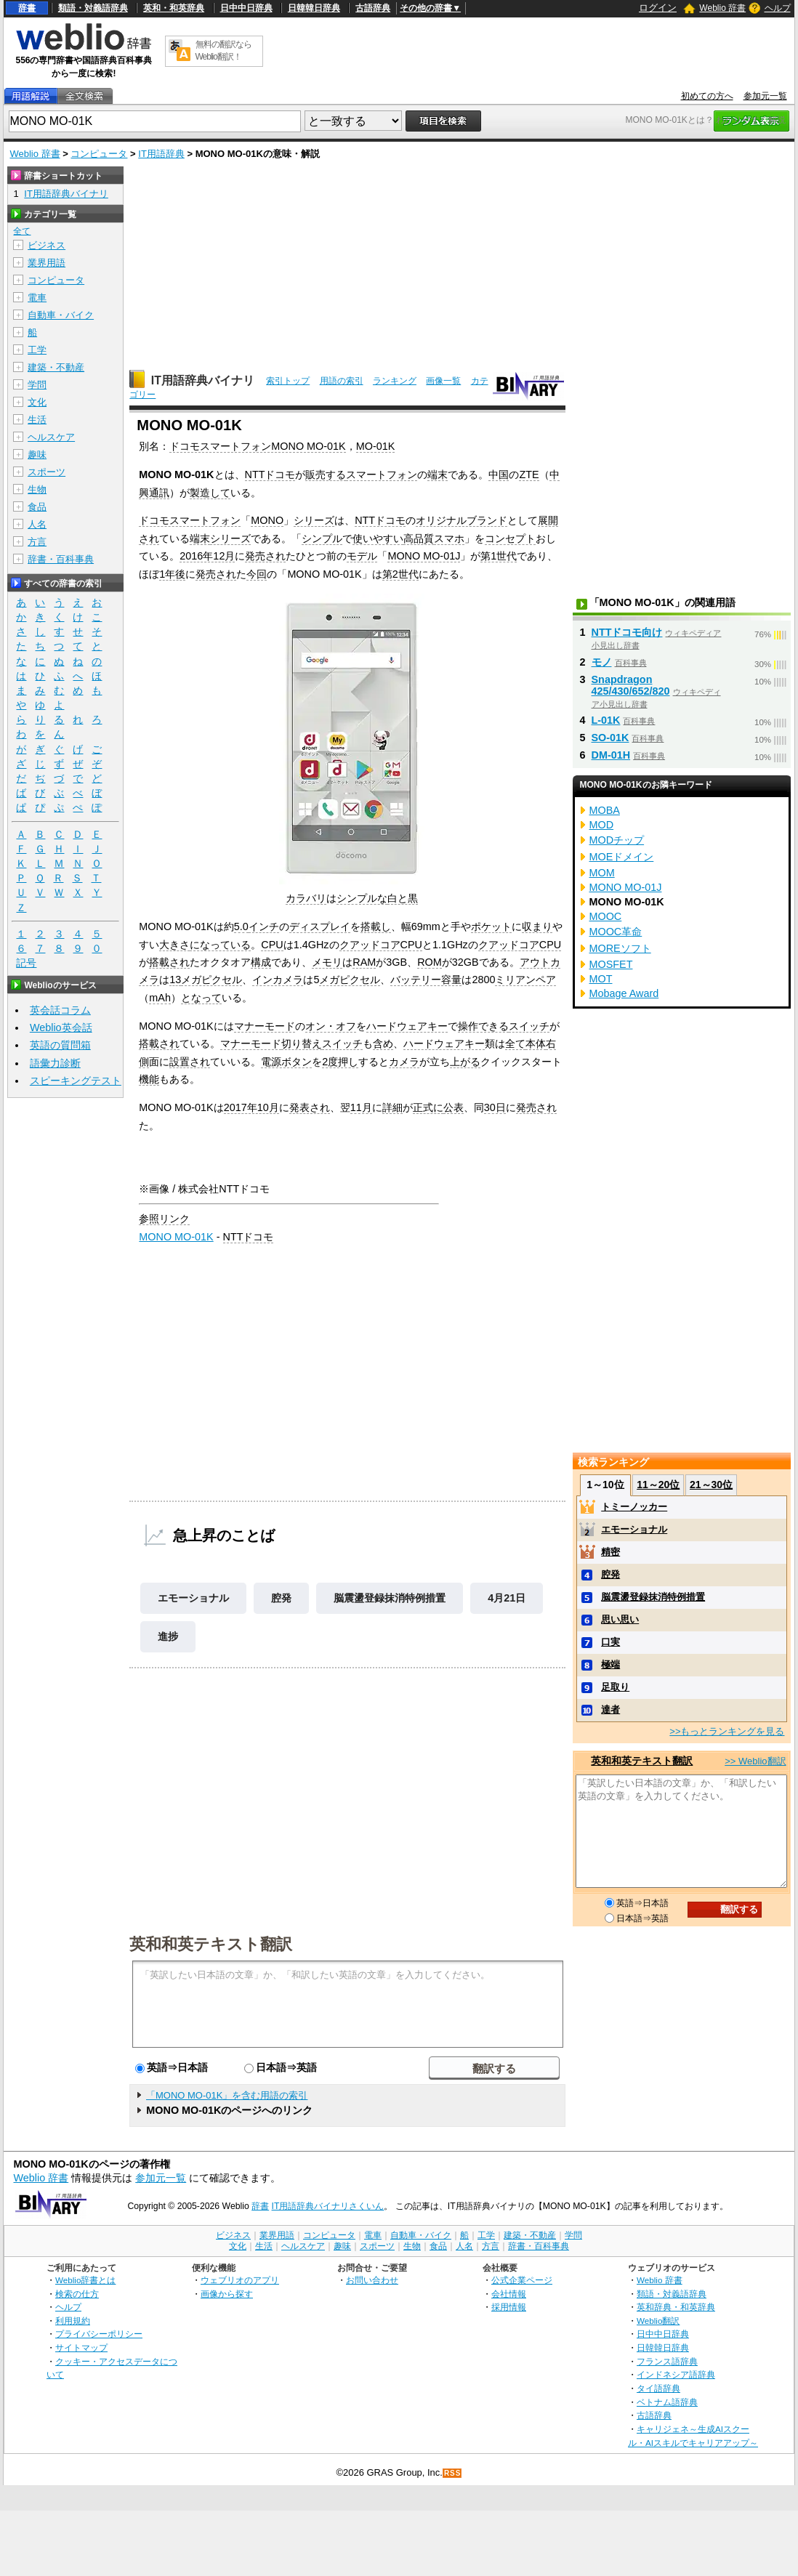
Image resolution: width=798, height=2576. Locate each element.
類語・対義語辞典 (93, 8)
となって (201, 998)
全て (515, 1043)
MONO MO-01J (423, 556)
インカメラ (277, 979)
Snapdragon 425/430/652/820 (631, 685)
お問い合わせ (372, 2280)
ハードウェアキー (407, 1026)
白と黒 (402, 898)
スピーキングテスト (75, 1080)
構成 (261, 962)
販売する (325, 474)
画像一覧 (443, 381)
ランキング (394, 381)
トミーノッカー (634, 1506)
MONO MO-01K (176, 1237)
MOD (601, 825)
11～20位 (658, 1484)
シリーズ (314, 520)
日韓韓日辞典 (314, 8)
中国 (498, 474)
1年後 (172, 574)
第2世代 (400, 574)
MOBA (604, 810)
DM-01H (611, 755)
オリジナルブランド (461, 520)
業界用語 (46, 262)
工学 (37, 349)
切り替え (301, 1043)
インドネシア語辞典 (676, 2374)
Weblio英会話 (61, 1027)
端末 (437, 474)
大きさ (174, 944)
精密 (610, 1551)
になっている (220, 944)
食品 (37, 506)
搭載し (375, 926)
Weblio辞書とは (85, 2280)
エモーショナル (193, 1598)
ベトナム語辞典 (667, 2402)
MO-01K (375, 446)
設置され (189, 1061)
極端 (610, 1664)
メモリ (327, 962)
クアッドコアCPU (380, 944)
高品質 (418, 538)
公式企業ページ (521, 2280)
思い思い (620, 1619)
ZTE (529, 474)
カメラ (404, 1061)
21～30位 (711, 1484)
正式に (428, 1107)
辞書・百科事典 (61, 559)
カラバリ (306, 898)
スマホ (449, 538)
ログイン (658, 7)
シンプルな (361, 898)
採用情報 (508, 2306)
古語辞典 (372, 8)
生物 (37, 489)
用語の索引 (341, 381)
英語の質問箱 (60, 1045)
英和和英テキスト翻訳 (210, 1943)
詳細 (392, 1107)
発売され (265, 556)
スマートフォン (381, 474)
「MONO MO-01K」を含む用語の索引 (226, 2095)
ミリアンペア (525, 979)
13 (175, 979)
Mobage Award (624, 993)
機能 (149, 1079)
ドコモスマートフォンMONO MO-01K (257, 446)
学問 (37, 384)
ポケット (491, 926)
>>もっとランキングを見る (726, 1731)
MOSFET (611, 964)
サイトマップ (81, 2347)
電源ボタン (286, 1061)
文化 (37, 402)
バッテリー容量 (426, 979)
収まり (537, 926)
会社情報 (508, 2293)
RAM (364, 962)
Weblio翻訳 (658, 2320)
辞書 (27, 8)
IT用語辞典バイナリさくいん (328, 2206)
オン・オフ (330, 1026)
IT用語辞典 (161, 153)
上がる (465, 1061)
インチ (264, 926)
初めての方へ (707, 96)
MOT (601, 979)
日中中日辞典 (246, 8)
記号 (26, 963)
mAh (160, 998)
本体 (535, 1043)
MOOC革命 (615, 931)
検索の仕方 (77, 2293)
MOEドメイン (621, 857)
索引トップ (288, 381)
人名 (37, 524)
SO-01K (610, 737)
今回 (256, 574)
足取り (615, 1686)
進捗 (168, 1636)
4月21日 (506, 1598)
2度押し (340, 1061)
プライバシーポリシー (98, 2333)
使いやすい (377, 538)
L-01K (606, 720)
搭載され (169, 962)
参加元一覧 (765, 96)
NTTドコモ (270, 474)
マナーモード (264, 1026)
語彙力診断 (55, 1063)
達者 (610, 1709)
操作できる (483, 1026)
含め (383, 1043)
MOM (602, 873)
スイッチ (529, 1026)
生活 (37, 419)
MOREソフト (620, 948)
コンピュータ (98, 153)
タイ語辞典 (658, 2388)
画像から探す (227, 2293)
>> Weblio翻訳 (755, 1761)
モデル (362, 556)
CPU (272, 944)
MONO (267, 520)
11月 (361, 1107)
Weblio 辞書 (722, 8)
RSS (453, 2473)
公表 (453, 1107)
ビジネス (46, 245)
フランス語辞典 (667, 2361)
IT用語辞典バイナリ (202, 380)
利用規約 (72, 2320)
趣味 (37, 454)
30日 (495, 1107)
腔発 (281, 1598)
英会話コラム (60, 1010)
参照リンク (164, 1218)
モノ (602, 662)
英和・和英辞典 (173, 8)
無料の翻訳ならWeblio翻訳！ (223, 50)
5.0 (241, 926)
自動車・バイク (61, 315)
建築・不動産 (56, 367)
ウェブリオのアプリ (240, 2280)
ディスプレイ (319, 926)
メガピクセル (211, 979)
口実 (610, 1641)
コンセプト (510, 538)
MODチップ (617, 840)
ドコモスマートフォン (190, 520)
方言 (37, 541)
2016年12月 (207, 556)
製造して (210, 492)
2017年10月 (251, 1107)
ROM (429, 962)
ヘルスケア (51, 437)
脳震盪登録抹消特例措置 (390, 1598)
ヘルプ (778, 8)
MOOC (605, 916)
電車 (37, 297)
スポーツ (46, 472)
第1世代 (498, 556)
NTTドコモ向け (627, 632)
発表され (309, 1107)
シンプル (322, 538)
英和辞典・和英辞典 (676, 2306)
